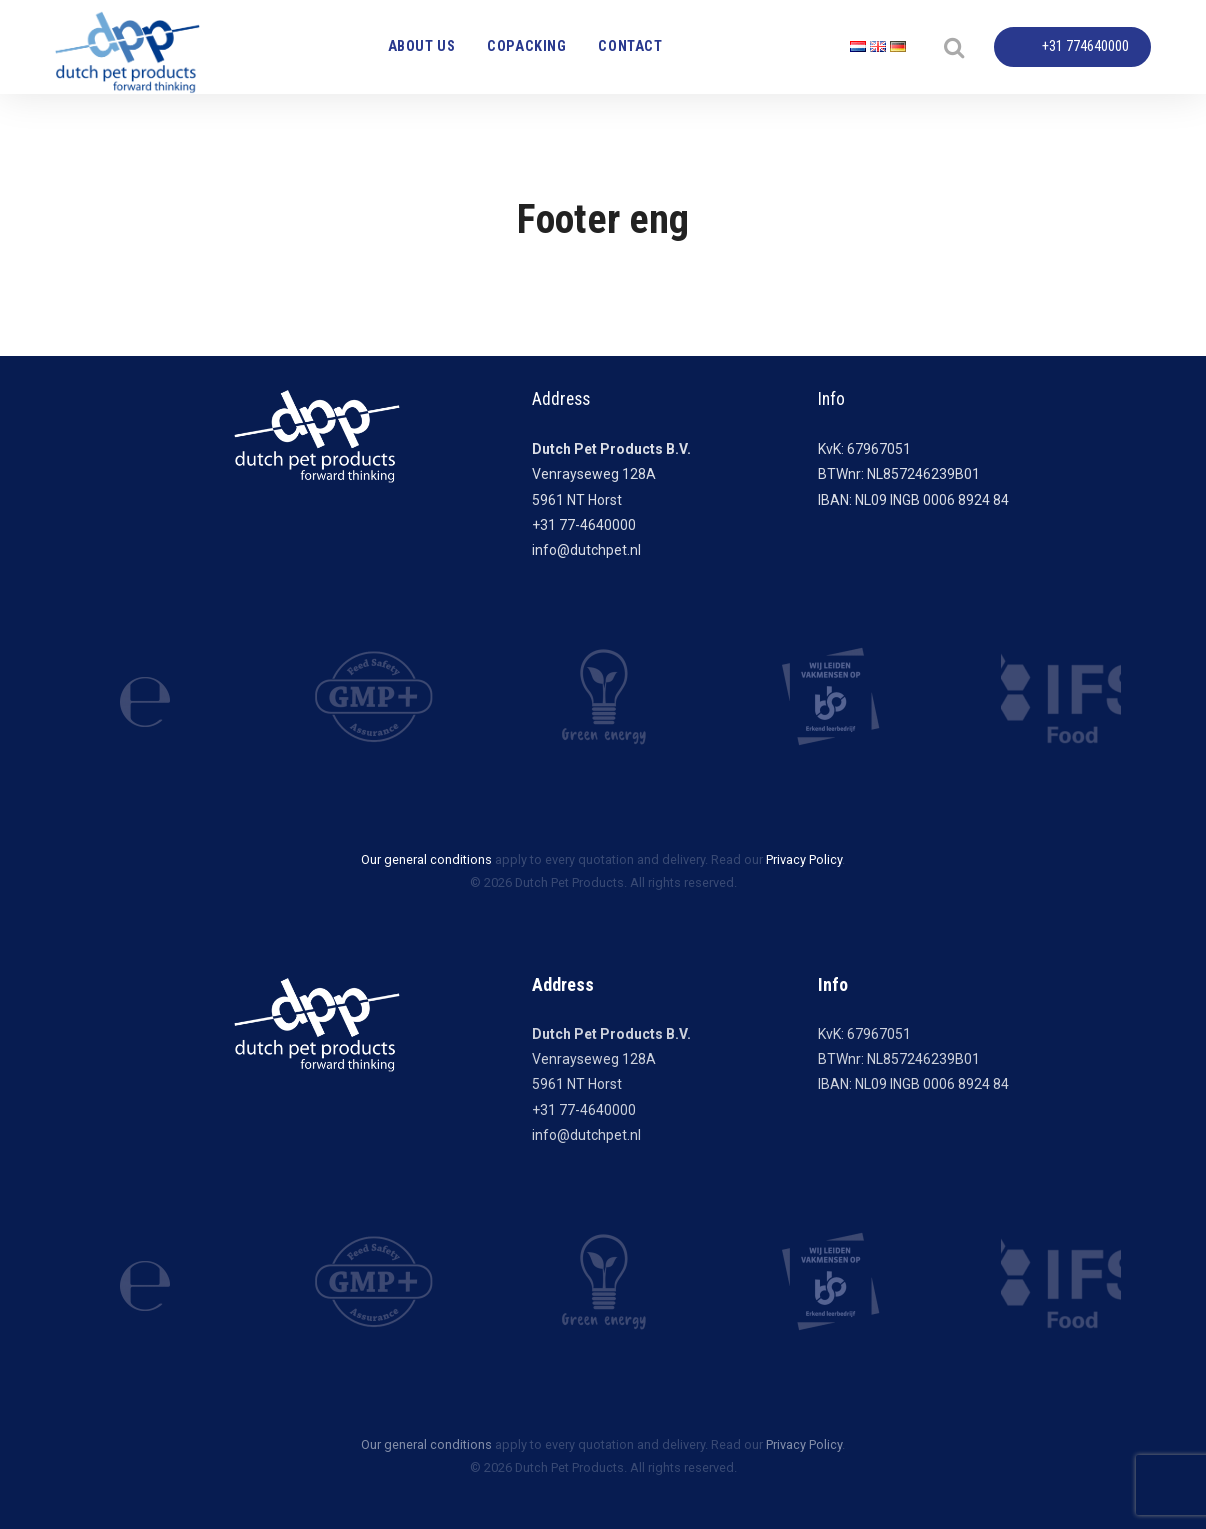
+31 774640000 (1085, 46)
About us (422, 46)
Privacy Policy (804, 859)
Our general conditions (426, 859)
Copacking (526, 46)
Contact (630, 46)
